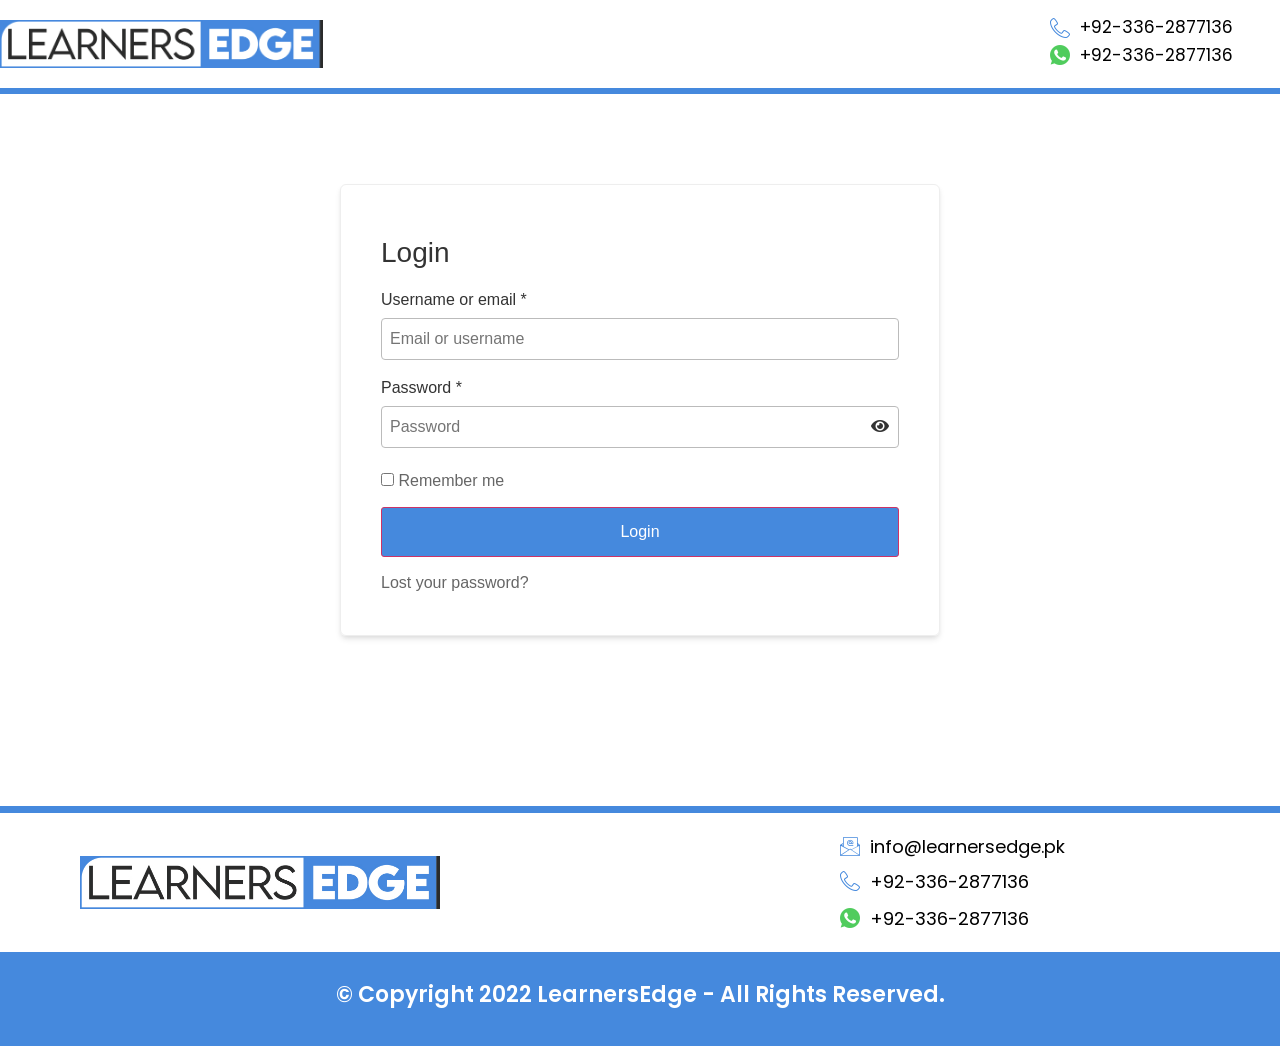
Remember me (442, 481)
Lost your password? (455, 582)
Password (421, 388)
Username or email (454, 300)
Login (639, 531)
